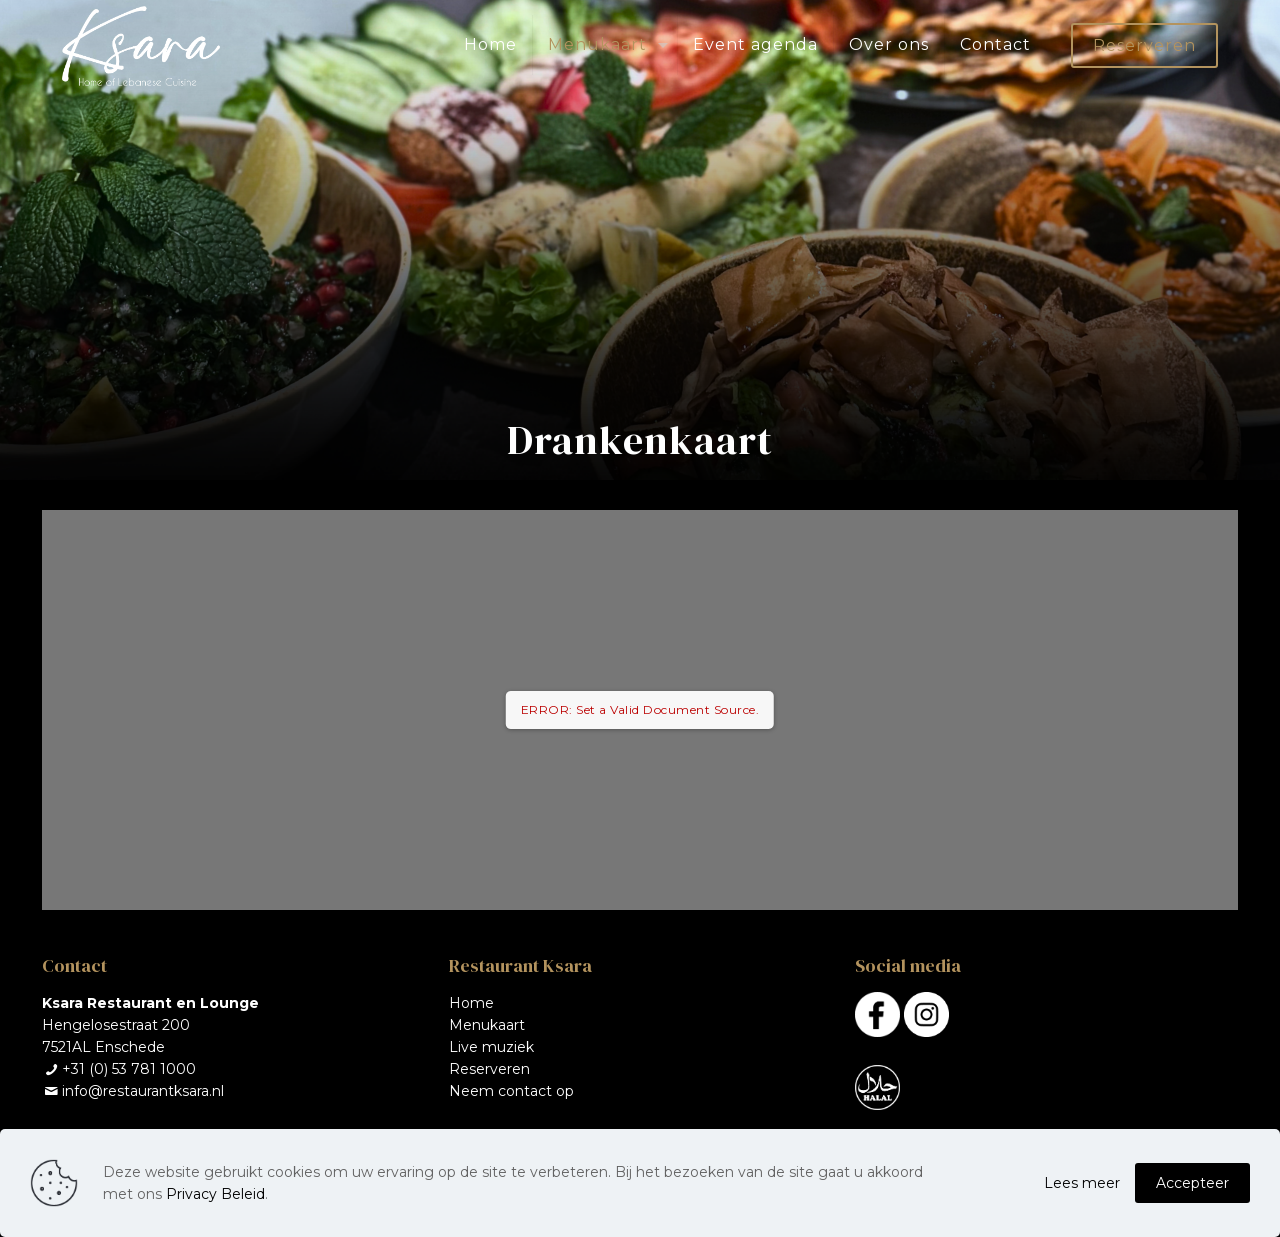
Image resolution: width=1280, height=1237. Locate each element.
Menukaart (487, 1025)
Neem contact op (511, 1091)
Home (471, 1003)
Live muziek (491, 1047)
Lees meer (1082, 1183)
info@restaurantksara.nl (143, 1091)
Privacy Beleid (215, 1194)
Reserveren (1144, 45)
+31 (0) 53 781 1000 (129, 1069)
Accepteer (1192, 1183)
